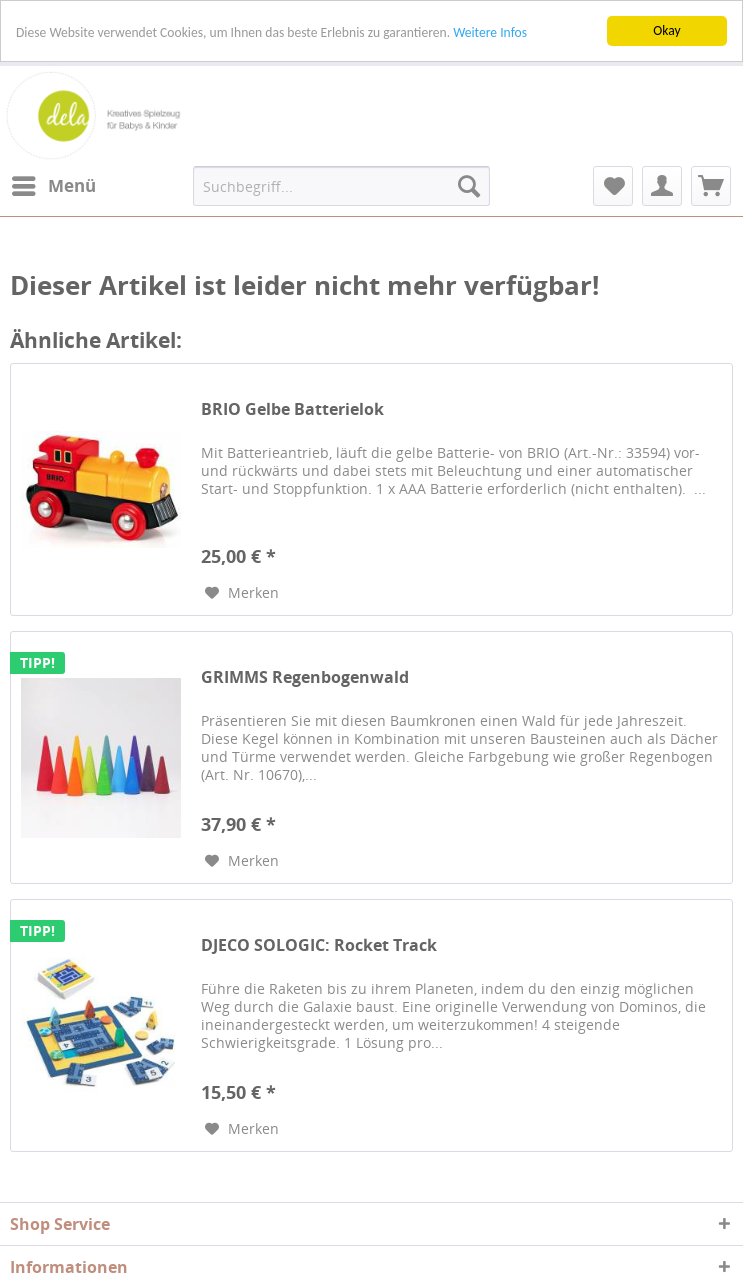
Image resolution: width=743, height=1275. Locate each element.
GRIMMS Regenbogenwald (305, 677)
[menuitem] (53, 186)
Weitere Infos (490, 32)
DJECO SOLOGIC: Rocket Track (319, 945)
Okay (666, 30)
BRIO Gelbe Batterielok (292, 409)
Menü (54, 183)
